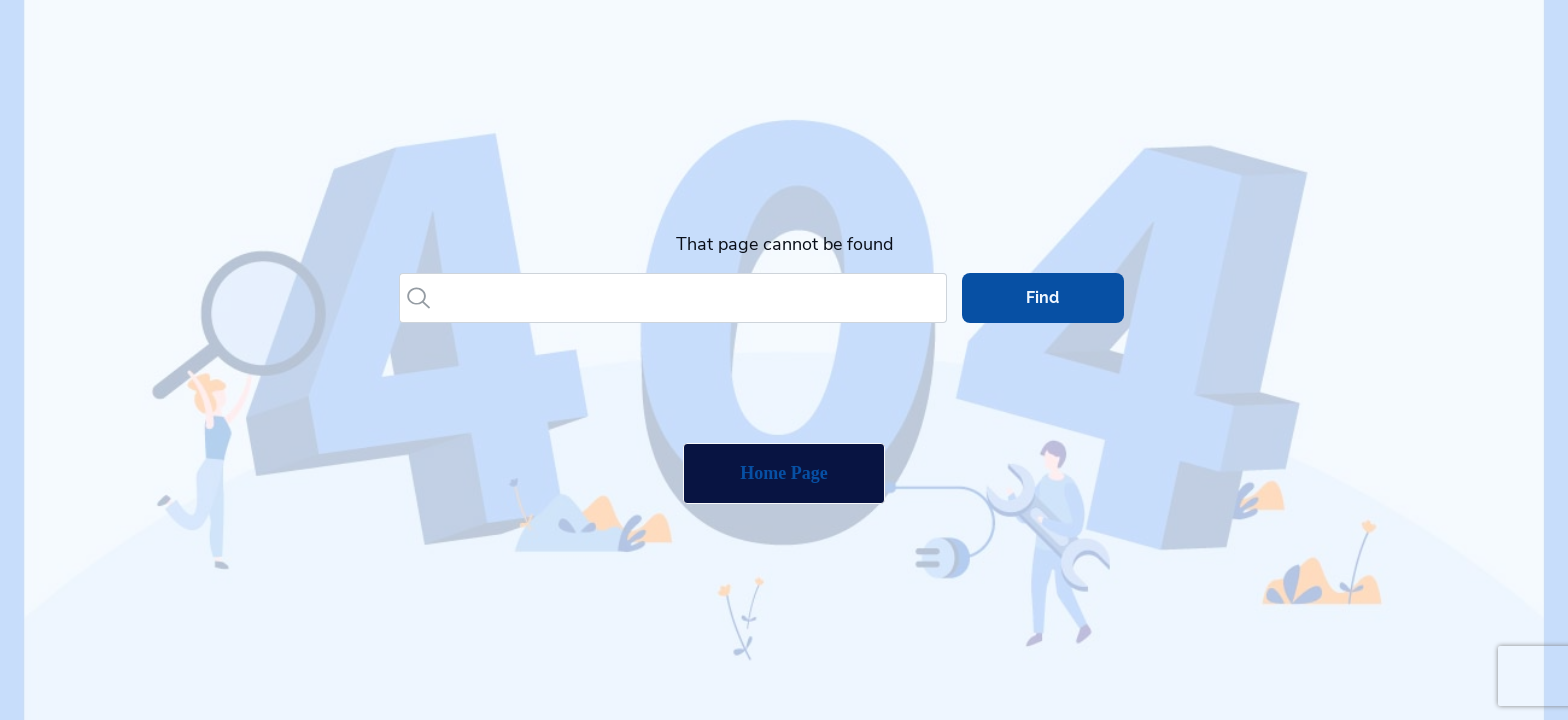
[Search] (691, 298)
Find (1042, 297)
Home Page (783, 473)
